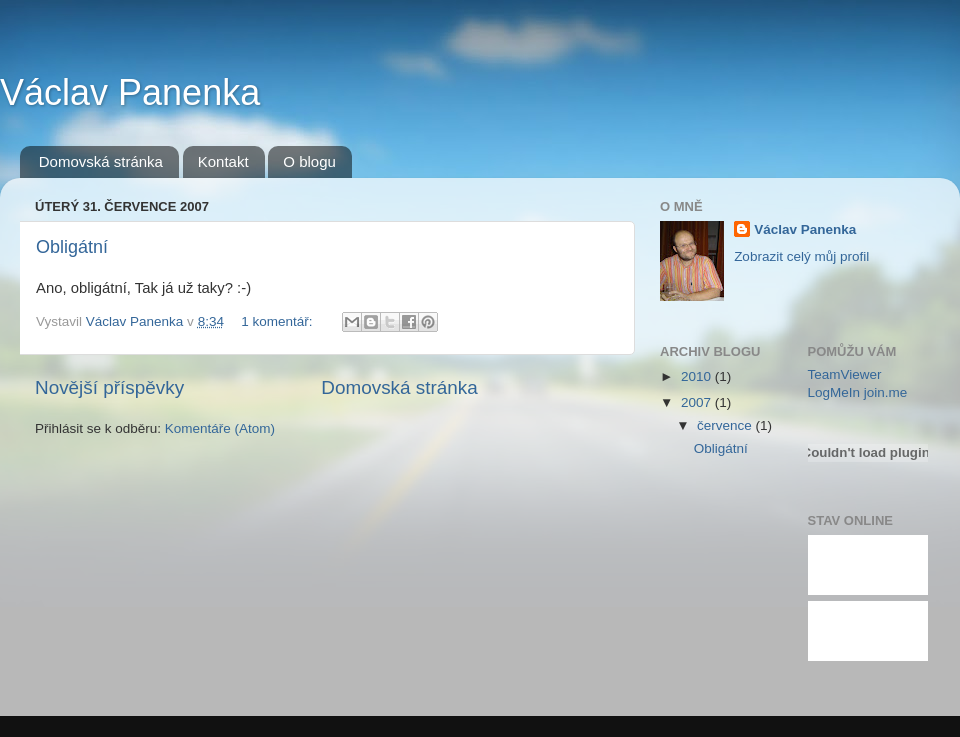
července (726, 425)
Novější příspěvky (109, 387)
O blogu (309, 161)
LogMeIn (834, 392)
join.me (886, 392)
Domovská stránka (101, 161)
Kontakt (223, 161)
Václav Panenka (130, 92)
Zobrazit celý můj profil (801, 256)
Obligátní (72, 247)
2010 (698, 376)
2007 (698, 402)
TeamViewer (845, 374)
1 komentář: (278, 321)
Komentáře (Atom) (220, 428)
